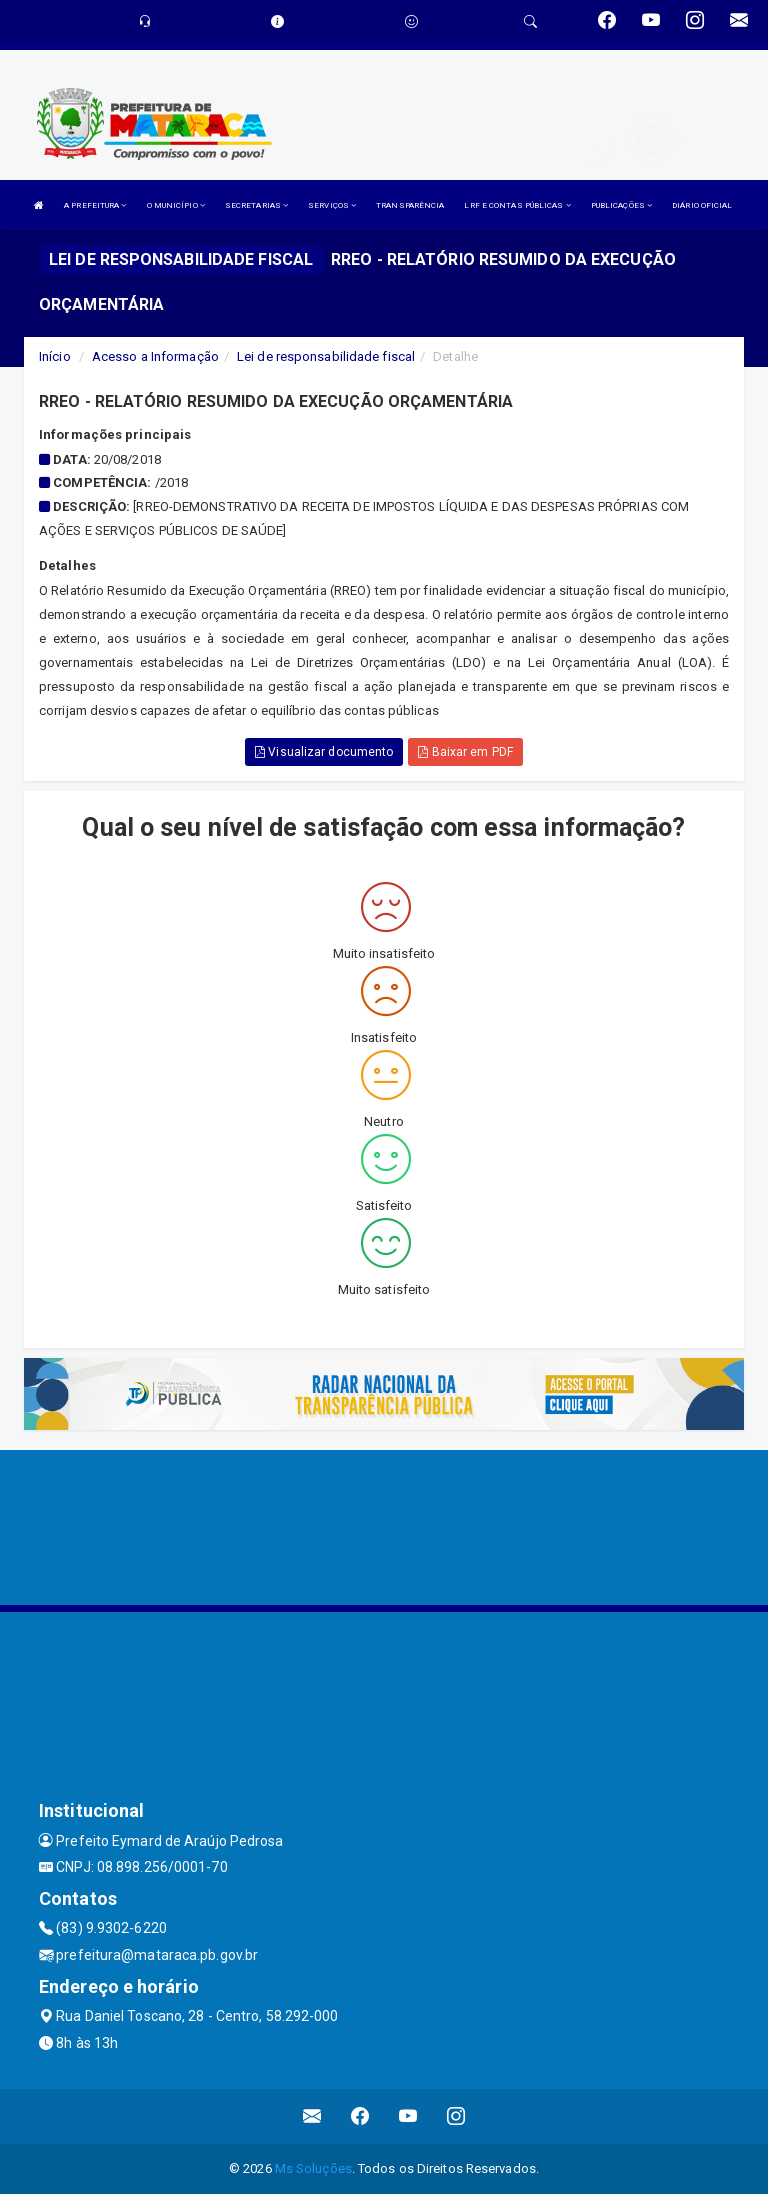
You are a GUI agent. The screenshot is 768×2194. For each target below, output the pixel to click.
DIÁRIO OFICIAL (702, 205)
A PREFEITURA (95, 205)
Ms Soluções (313, 2168)
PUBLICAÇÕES (621, 205)
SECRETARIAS (256, 205)
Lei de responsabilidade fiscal (326, 356)
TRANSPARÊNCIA (410, 205)
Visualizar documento (324, 752)
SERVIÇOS (332, 205)
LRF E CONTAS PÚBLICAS (517, 205)
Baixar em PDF (465, 752)
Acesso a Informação (155, 356)
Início (55, 356)
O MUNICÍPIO (176, 205)
